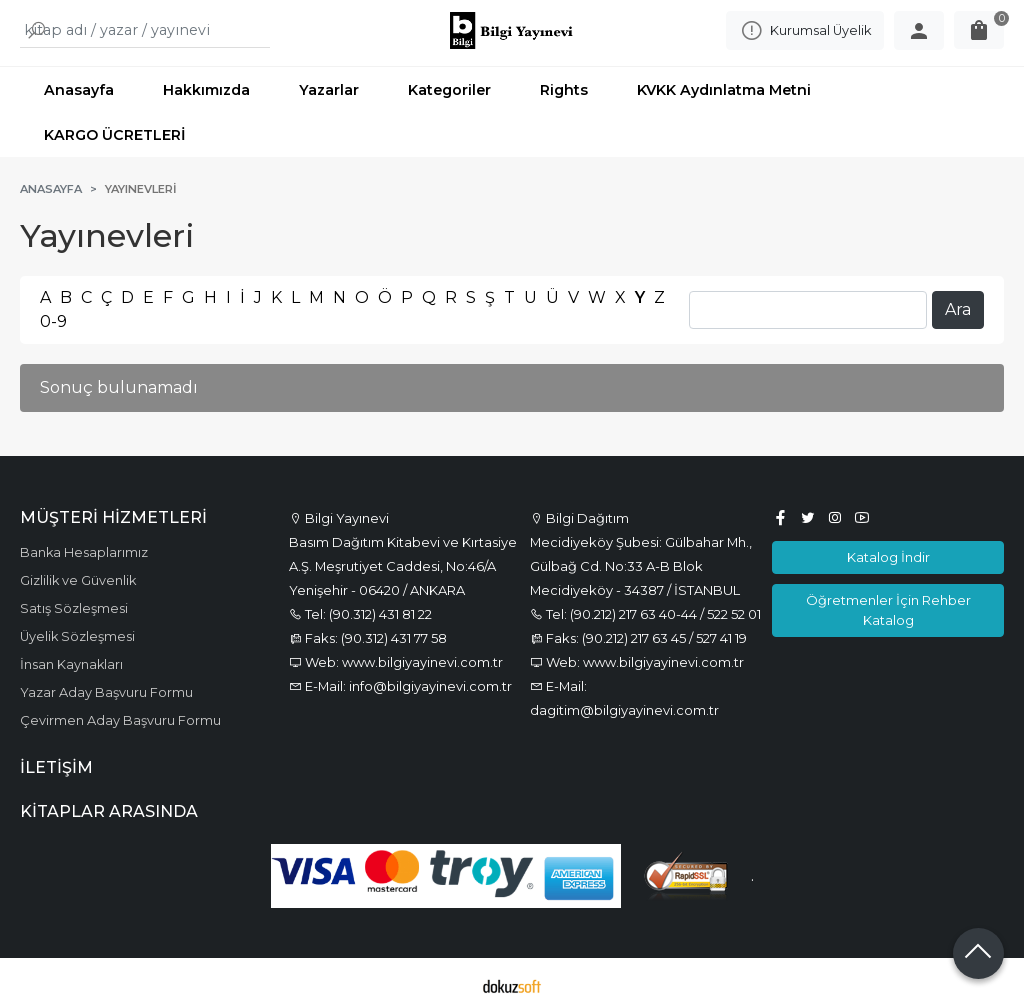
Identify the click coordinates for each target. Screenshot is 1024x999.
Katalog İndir (888, 544)
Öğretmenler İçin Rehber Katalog (888, 596)
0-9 (53, 308)
